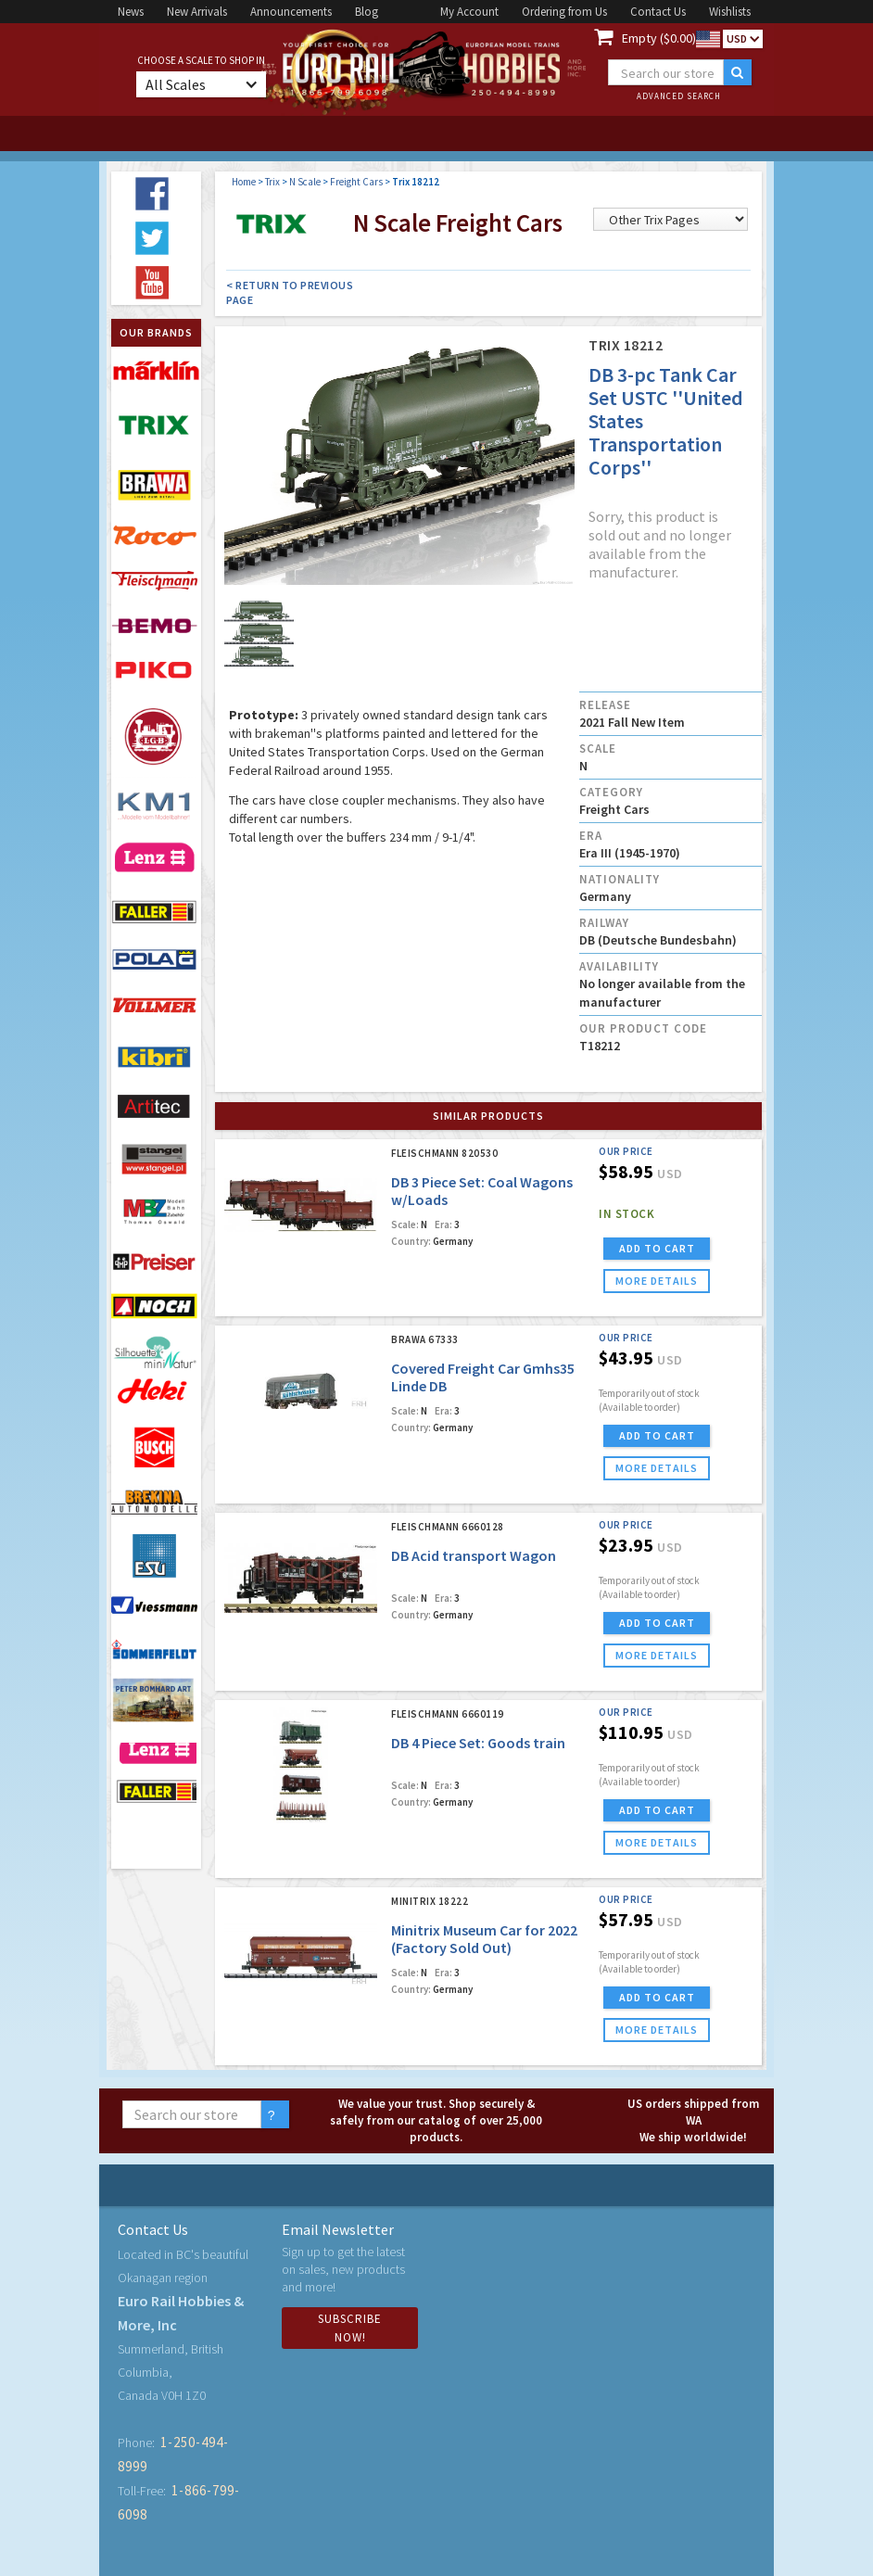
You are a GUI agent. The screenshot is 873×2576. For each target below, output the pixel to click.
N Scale (305, 181)
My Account (469, 11)
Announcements (291, 11)
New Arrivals (197, 11)
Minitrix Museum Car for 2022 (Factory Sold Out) (484, 1939)
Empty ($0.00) (659, 38)
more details (656, 1281)
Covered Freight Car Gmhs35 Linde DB (483, 1377)
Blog (366, 11)
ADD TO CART (657, 1248)
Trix (272, 181)
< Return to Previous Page (289, 292)
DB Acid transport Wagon (473, 1555)
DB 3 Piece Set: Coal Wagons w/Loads (482, 1191)
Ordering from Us (564, 11)
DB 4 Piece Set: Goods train (478, 1742)
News (131, 11)
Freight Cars (356, 181)
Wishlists (730, 11)
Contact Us (658, 11)
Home (244, 181)
